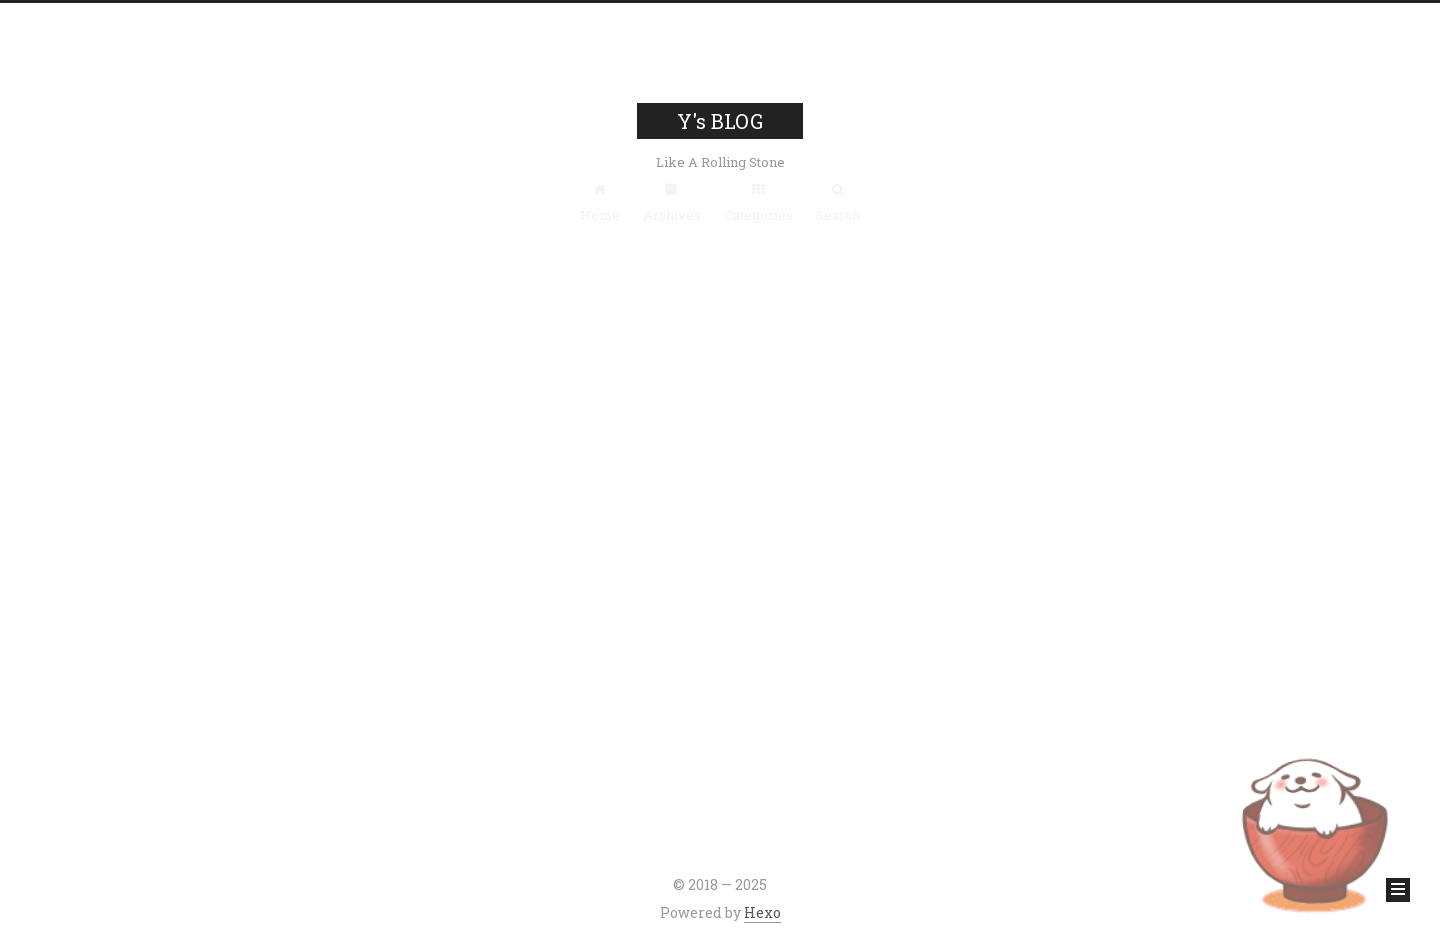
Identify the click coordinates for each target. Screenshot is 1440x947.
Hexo (762, 912)
